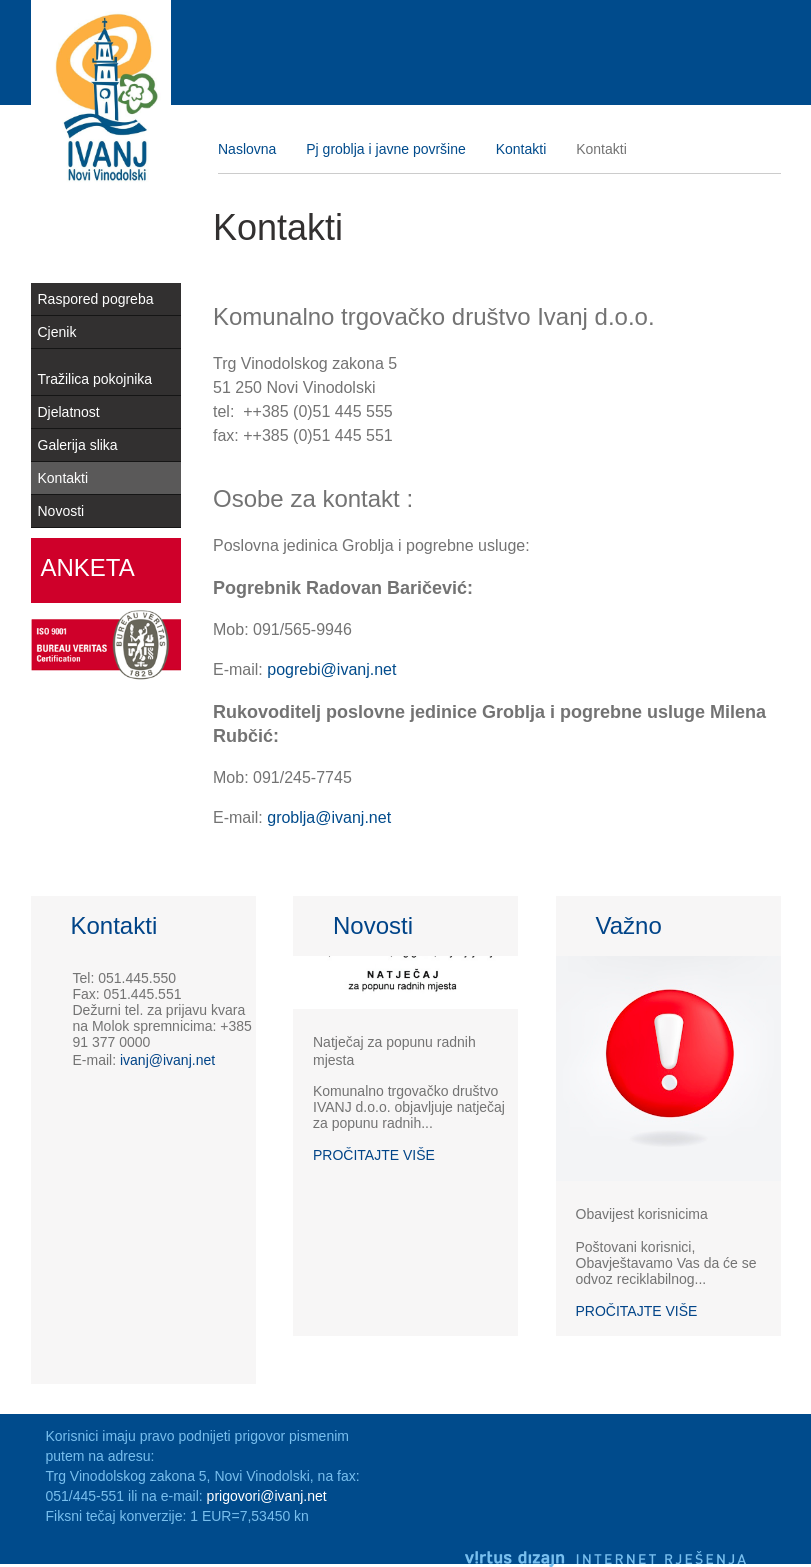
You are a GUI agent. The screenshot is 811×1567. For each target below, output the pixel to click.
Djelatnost (69, 412)
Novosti (61, 511)
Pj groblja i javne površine (386, 149)
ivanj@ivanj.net (167, 1060)
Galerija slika (78, 445)
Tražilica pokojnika (95, 379)
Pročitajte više (374, 1155)
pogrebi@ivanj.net (331, 669)
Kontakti (63, 478)
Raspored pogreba (96, 299)
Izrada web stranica (776, 1531)
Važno (629, 926)
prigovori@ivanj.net (267, 1496)
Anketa (88, 567)
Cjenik (57, 332)
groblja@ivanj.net (329, 817)
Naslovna (247, 149)
